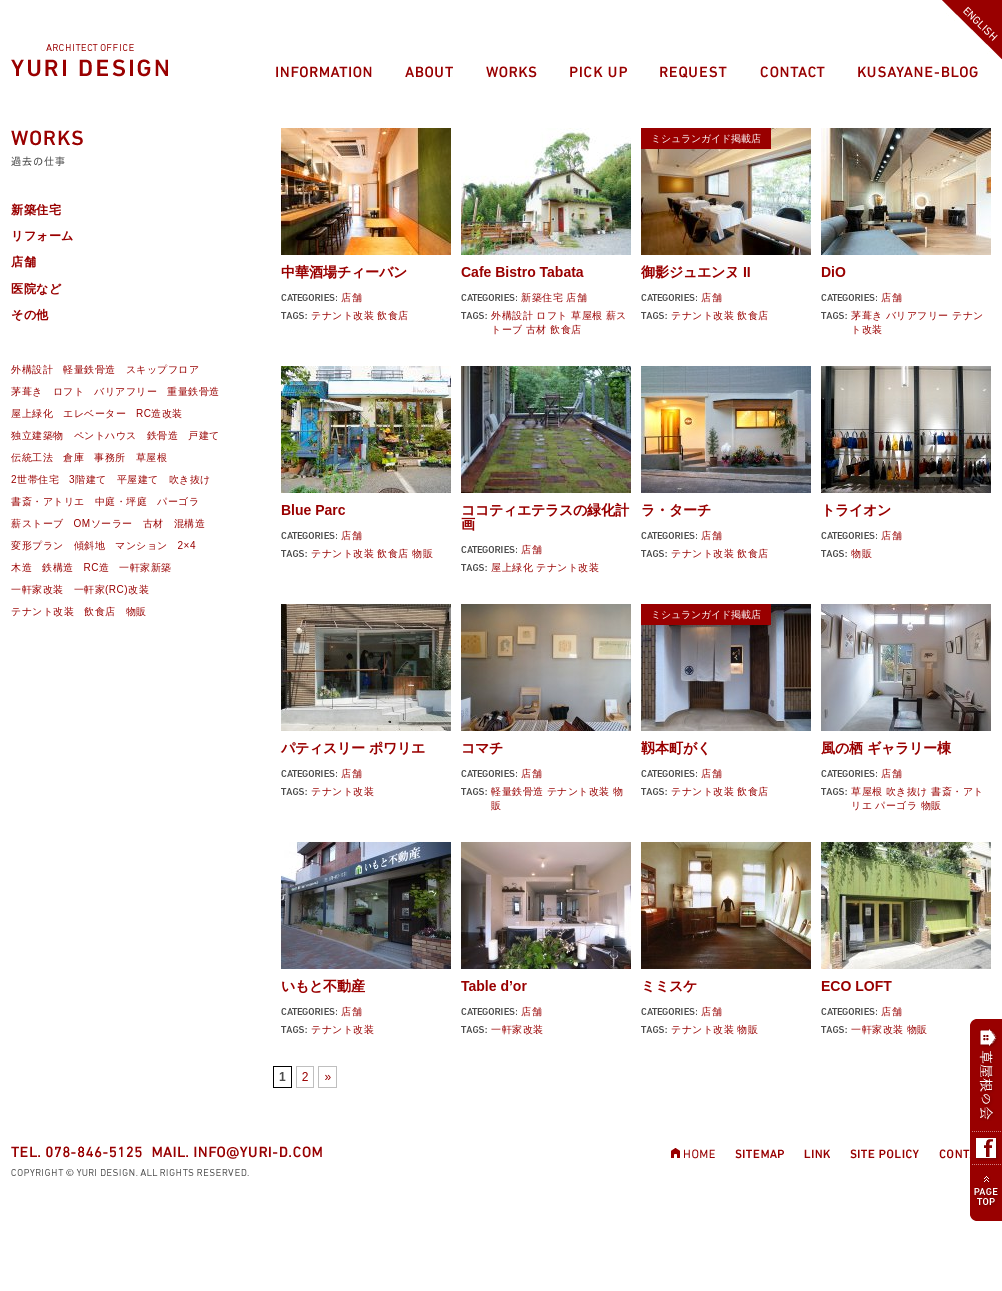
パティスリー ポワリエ (353, 748)
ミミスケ (669, 986)
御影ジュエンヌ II (696, 272)
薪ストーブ (37, 523)
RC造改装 (159, 413)
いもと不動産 (323, 986)
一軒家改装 (517, 1029)
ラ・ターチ (676, 510)
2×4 (187, 545)
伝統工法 (32, 457)
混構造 (190, 523)
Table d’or (494, 986)
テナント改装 (342, 315)
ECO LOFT (856, 986)
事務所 (110, 457)
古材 (536, 329)
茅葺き (867, 315)
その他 (30, 315)
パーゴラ (896, 805)
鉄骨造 (163, 435)
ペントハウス (105, 435)
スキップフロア (163, 369)
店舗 (351, 297)
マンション (141, 545)
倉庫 (73, 457)
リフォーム (42, 236)
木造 (21, 567)
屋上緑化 (512, 567)
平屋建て (138, 479)
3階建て (88, 479)
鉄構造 (58, 567)
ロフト (552, 315)
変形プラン (37, 545)
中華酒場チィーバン (344, 272)
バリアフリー (917, 315)
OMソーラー (103, 523)
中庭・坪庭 (121, 501)
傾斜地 (90, 545)
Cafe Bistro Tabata (522, 272)
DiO (833, 272)
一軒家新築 (145, 567)
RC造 (97, 567)
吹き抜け (907, 791)
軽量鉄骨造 (517, 791)
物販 (422, 553)
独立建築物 (37, 435)
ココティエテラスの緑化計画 (545, 517)
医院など (36, 289)
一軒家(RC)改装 (112, 589)
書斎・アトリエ (48, 501)
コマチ (482, 748)
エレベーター (94, 413)
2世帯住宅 (35, 479)
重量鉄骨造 (193, 391)
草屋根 (587, 315)
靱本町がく (676, 748)
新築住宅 (542, 297)
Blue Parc (313, 510)
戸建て (204, 435)
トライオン (856, 510)
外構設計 (512, 315)
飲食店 (393, 315)
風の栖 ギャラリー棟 (886, 748)
